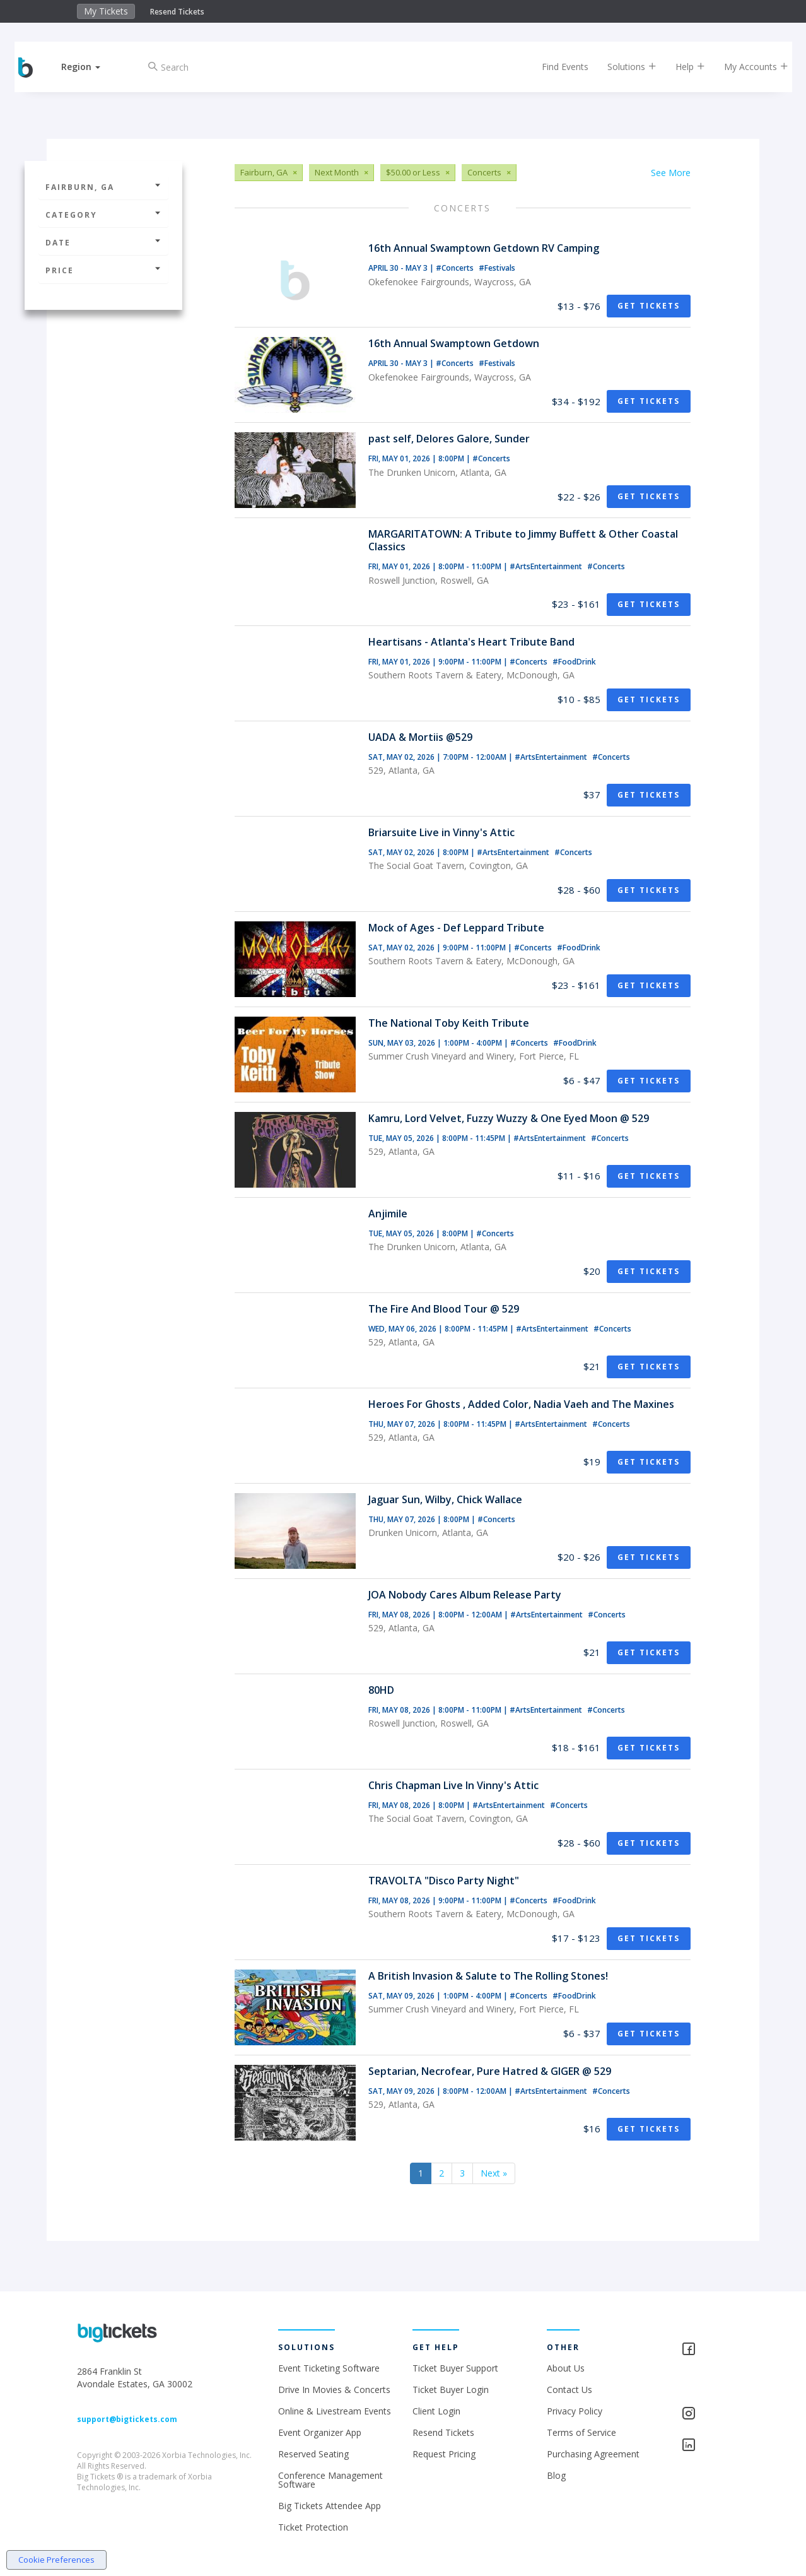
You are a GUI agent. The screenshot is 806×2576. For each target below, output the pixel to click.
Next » (494, 2173)
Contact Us (569, 2390)
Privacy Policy (574, 2411)
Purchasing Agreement (593, 2454)
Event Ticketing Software (329, 2368)
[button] (89, 67)
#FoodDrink (574, 661)
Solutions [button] (623, 67)
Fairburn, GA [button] (103, 187)
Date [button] (103, 242)
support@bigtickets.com (127, 2419)
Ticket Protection (313, 2527)
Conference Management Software (330, 2479)
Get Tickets (648, 305)
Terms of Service (581, 2432)
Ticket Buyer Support (455, 2368)
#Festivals (497, 268)
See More (671, 173)
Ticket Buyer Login (450, 2390)
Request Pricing (444, 2454)
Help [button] (682, 67)
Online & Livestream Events (334, 2411)
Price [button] (103, 270)
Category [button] (103, 215)
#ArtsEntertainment (547, 566)
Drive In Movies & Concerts (334, 2390)
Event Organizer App (319, 2432)
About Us (566, 2368)
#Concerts (456, 268)
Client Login (436, 2411)
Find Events (557, 67)
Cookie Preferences (56, 2559)
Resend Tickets (177, 11)
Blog (556, 2475)
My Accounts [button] (748, 67)
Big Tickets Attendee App (329, 2506)
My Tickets (106, 11)
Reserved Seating (313, 2454)
